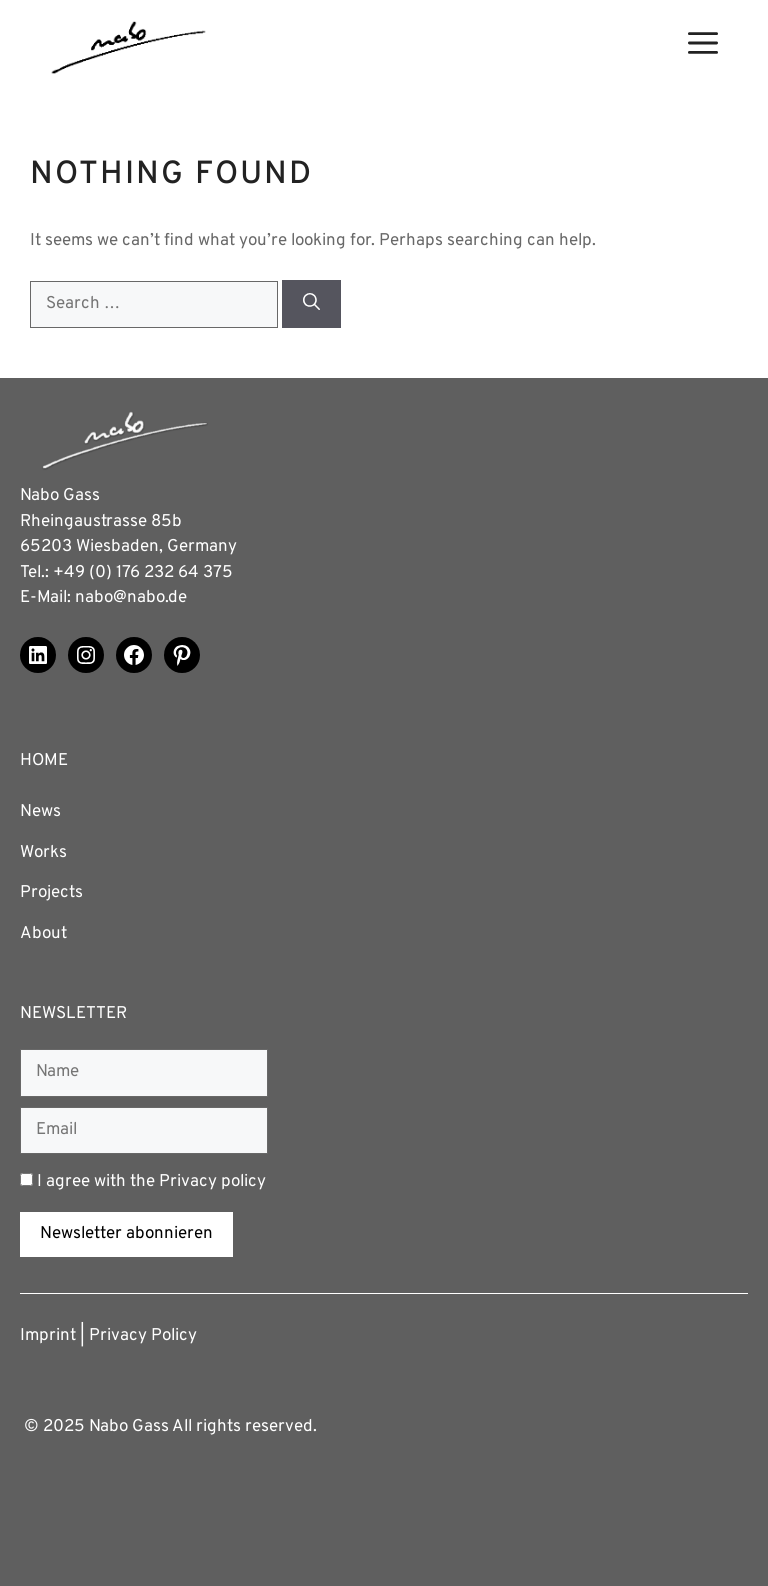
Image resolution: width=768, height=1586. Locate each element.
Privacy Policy (143, 1336)
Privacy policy (212, 1182)
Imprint (48, 1336)
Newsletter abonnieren (126, 1234)
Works (43, 853)
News (40, 812)
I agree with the (143, 1182)
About (43, 934)
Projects (51, 893)
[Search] (311, 304)
